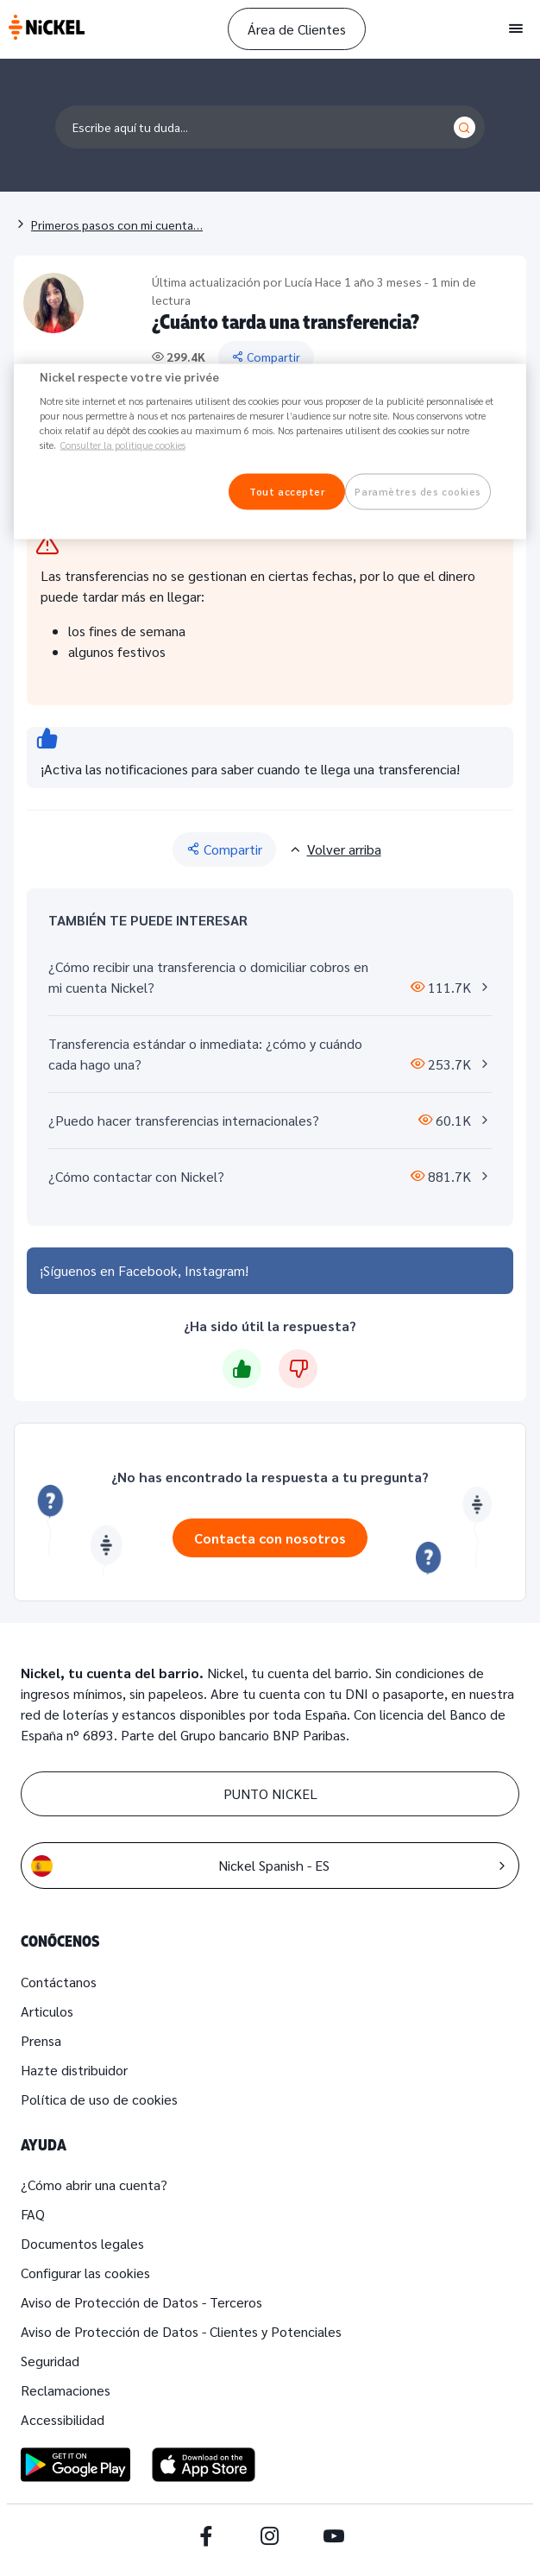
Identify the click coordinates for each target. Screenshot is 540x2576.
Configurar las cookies (85, 2272)
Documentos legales (82, 2243)
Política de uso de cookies (99, 2099)
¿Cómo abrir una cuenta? (94, 2184)
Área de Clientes (297, 29)
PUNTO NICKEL (270, 1793)
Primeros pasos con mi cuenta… (117, 224)
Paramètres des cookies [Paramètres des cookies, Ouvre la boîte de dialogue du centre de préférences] (418, 491)
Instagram (215, 1270)
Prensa (41, 2040)
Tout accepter (286, 491)
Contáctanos (59, 1982)
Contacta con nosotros (270, 1538)
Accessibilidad (62, 2419)
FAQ (33, 2214)
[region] (270, 451)
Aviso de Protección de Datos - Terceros (141, 2302)
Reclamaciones (65, 2390)
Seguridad (50, 2361)
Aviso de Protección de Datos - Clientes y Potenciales (181, 2331)
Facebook (148, 1270)
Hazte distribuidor (74, 2070)
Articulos (47, 2011)
